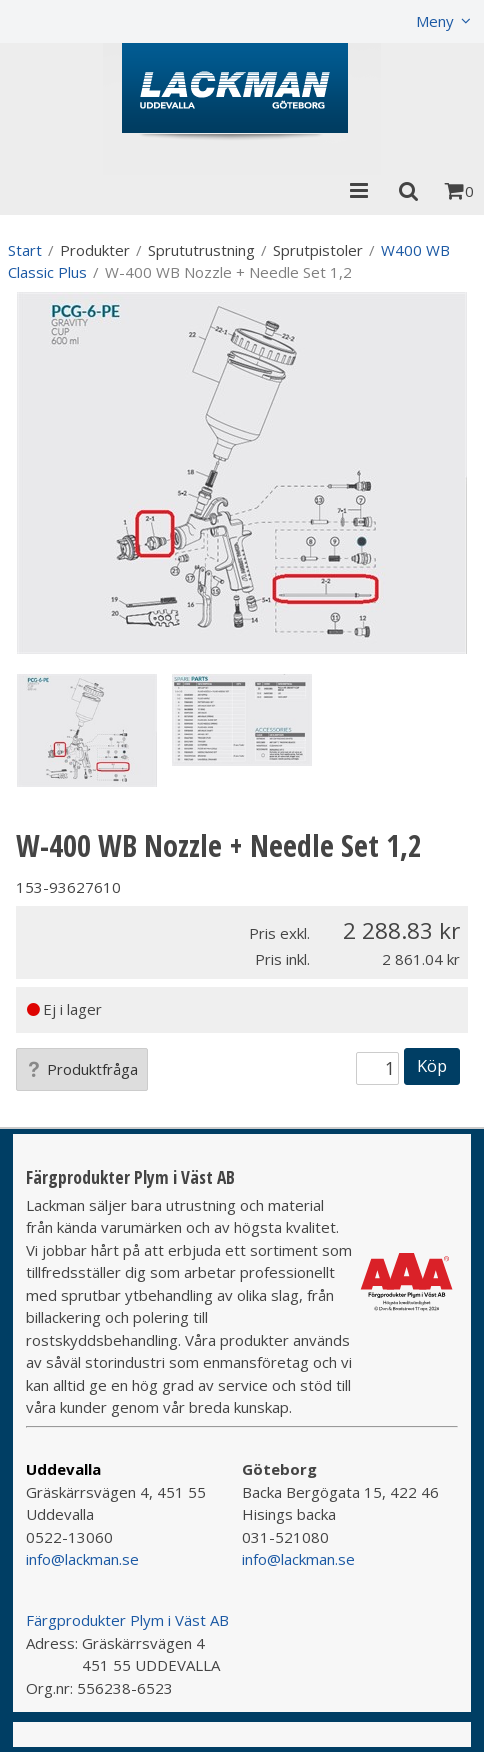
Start (25, 250)
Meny (435, 21)
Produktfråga (82, 1069)
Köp (432, 1065)
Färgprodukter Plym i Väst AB (127, 1620)
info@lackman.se (82, 1559)
